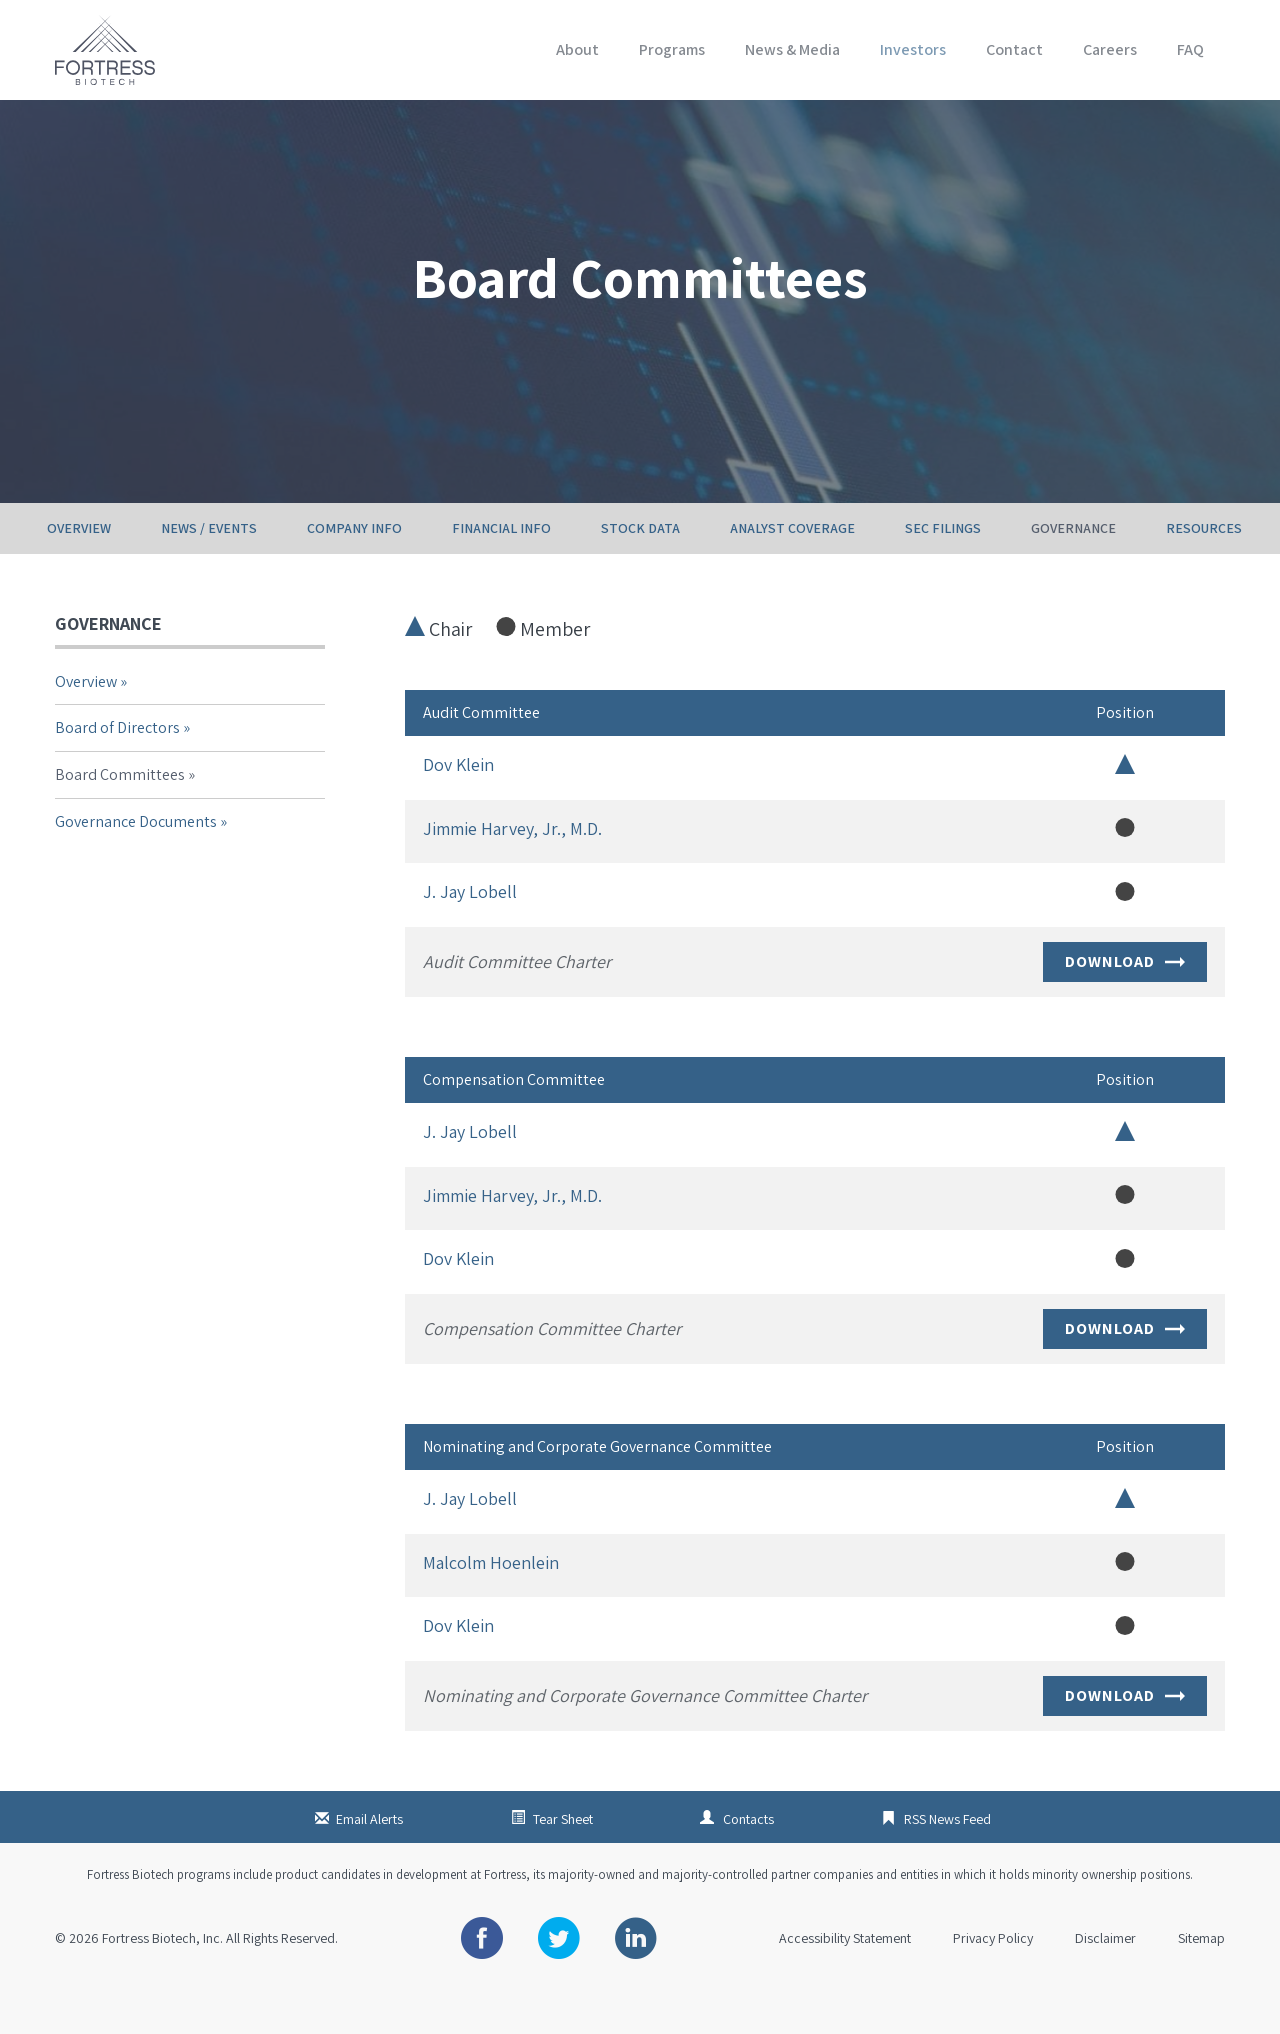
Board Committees (120, 821)
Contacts (748, 1866)
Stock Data (640, 575)
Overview (79, 575)
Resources (1204, 575)
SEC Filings (943, 575)
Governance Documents (136, 867)
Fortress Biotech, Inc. (162, 1985)
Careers (1110, 49)
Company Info (354, 575)
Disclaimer (1105, 1985)
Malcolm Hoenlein (491, 1608)
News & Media (792, 49)
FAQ (1190, 49)
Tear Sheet (563, 1866)
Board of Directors (117, 774)
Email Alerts (369, 1866)
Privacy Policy (993, 1985)
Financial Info (501, 575)
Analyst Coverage (792, 575)
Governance (1073, 575)
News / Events (209, 575)
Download (1125, 1008)
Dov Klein (458, 811)
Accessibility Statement (845, 1985)
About (577, 49)
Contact (1014, 49)
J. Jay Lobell (470, 938)
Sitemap (1201, 1985)
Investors (913, 49)
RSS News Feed (947, 1866)
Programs (672, 49)
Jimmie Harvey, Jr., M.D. (512, 874)
